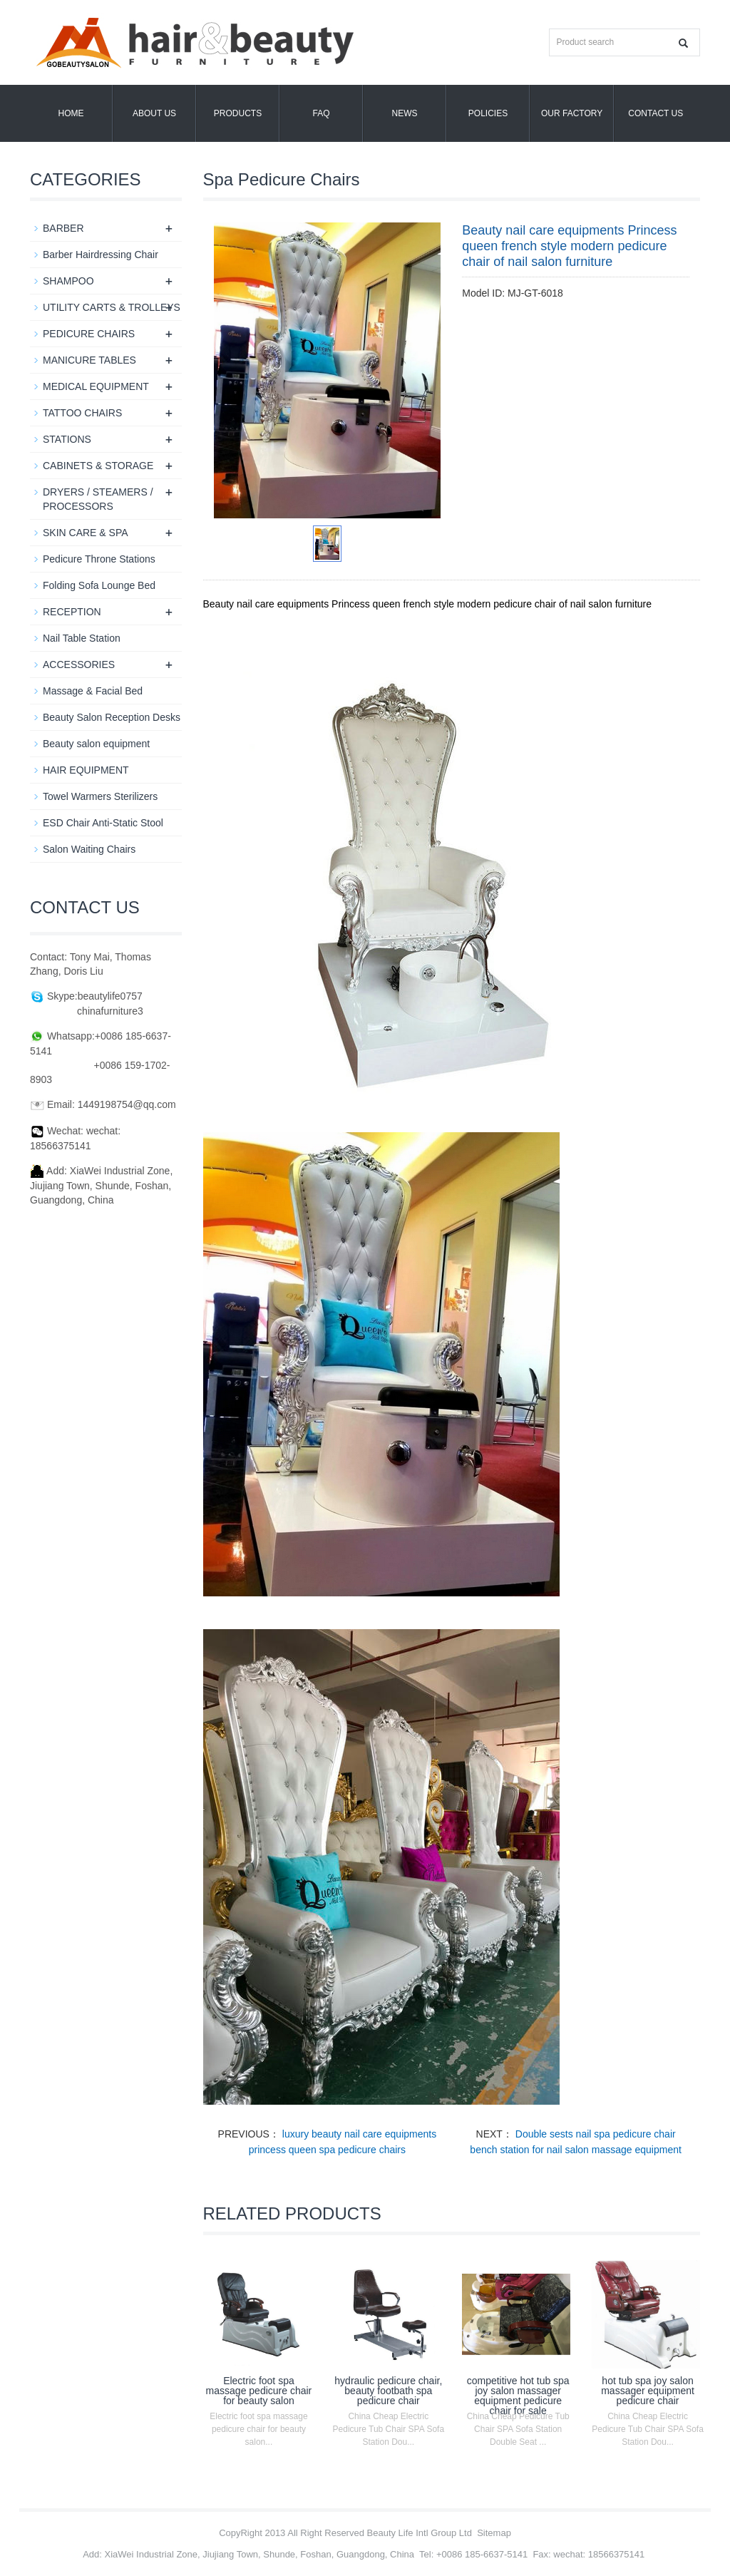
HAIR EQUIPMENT (86, 770)
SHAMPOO (68, 281)
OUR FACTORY (571, 113)
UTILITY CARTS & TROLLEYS (111, 307)
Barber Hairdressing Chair (100, 254)
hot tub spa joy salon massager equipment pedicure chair (647, 2390)
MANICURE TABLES (89, 360)
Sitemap (494, 2533)
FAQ (320, 113)
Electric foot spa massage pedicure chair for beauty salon (259, 2390)
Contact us (655, 113)
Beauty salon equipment (96, 743)
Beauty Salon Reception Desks (111, 717)
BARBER (63, 228)
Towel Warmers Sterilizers (100, 796)
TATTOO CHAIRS (82, 413)
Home (71, 113)
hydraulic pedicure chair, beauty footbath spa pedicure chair (388, 2390)
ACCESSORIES (79, 664)
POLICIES (488, 113)
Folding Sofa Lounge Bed (99, 585)
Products (238, 113)
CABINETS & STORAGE (98, 465)
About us (154, 113)
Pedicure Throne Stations (99, 559)
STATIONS (67, 439)
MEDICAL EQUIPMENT (96, 386)
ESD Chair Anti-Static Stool (103, 822)
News (405, 113)
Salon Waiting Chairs (89, 849)
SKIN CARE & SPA (85, 532)
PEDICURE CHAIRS (89, 333)
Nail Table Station (81, 638)
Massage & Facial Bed (93, 691)
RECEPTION (72, 611)
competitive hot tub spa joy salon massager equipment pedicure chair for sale (518, 2395)
